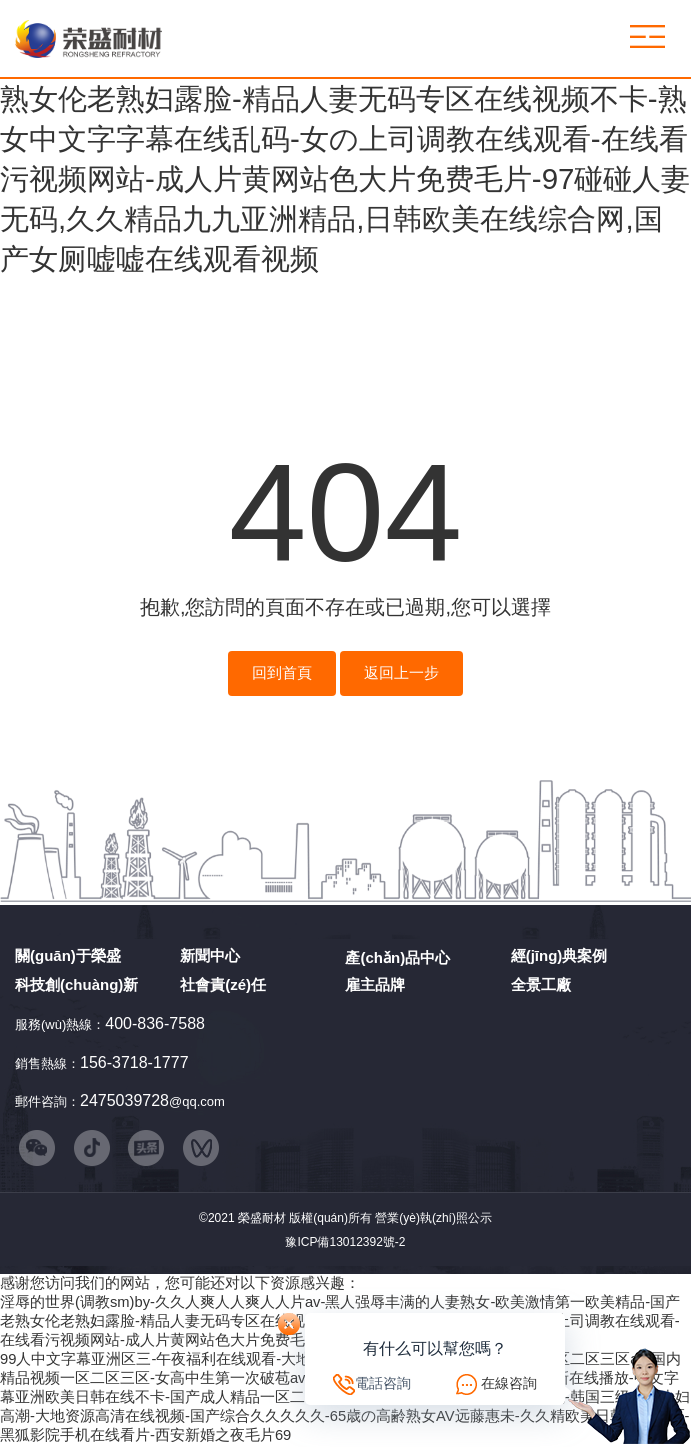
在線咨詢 (509, 1383)
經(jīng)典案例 (559, 955)
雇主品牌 (375, 984)
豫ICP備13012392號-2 (345, 1244)
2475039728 (124, 1100)
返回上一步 (401, 673)
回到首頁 (282, 673)
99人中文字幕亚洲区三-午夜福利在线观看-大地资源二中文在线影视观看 (238, 1361)
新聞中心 (210, 955)
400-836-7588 (155, 1023)
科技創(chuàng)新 (76, 984)
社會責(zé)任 (223, 984)
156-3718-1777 (134, 1062)
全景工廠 (541, 984)
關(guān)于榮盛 (68, 955)
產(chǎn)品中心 (397, 957)
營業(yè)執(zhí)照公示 (433, 1221)
